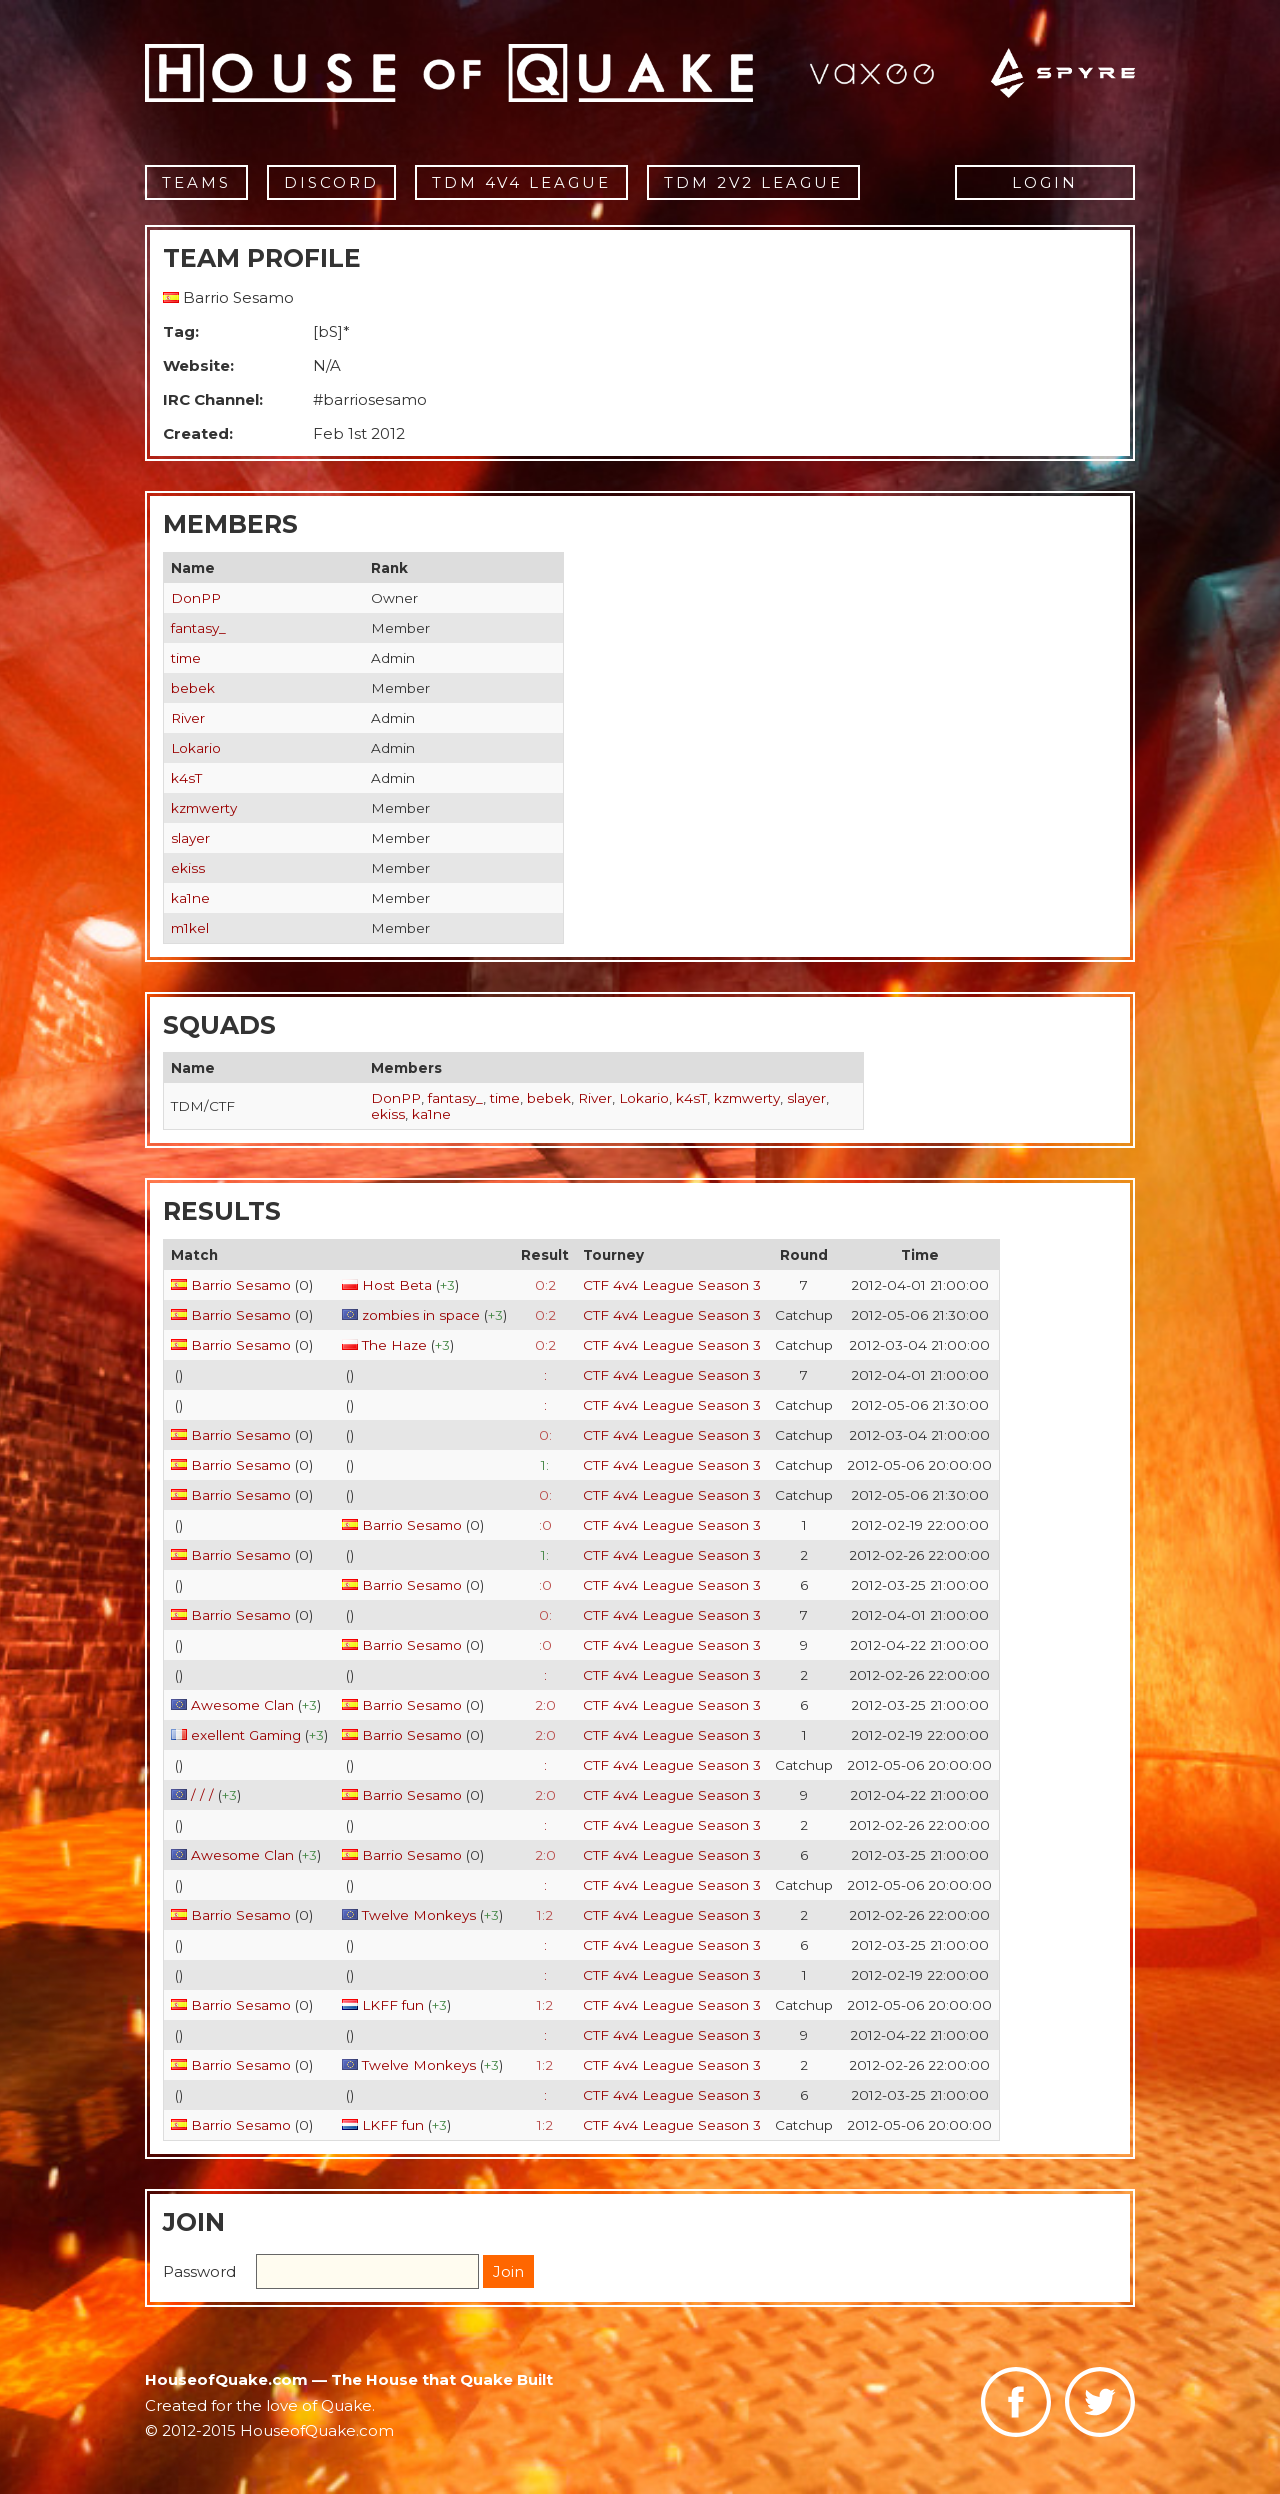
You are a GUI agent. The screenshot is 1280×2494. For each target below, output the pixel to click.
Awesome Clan (242, 1705)
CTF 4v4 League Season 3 (672, 1285)
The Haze (396, 1345)
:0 (545, 1525)
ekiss (188, 868)
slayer (190, 838)
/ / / (202, 1795)
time (186, 658)
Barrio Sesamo (241, 1285)
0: (545, 1435)
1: (545, 1465)
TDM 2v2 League (753, 182)
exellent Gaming (246, 1735)
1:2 (545, 1915)
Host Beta (397, 1285)
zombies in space (421, 1315)
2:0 (545, 1705)
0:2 (545, 1285)
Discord (331, 182)
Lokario (196, 748)
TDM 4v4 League (521, 182)
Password (199, 2271)
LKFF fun (393, 2005)
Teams (196, 182)
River (188, 718)
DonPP (196, 598)
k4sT (186, 778)
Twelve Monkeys (419, 1915)
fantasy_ (198, 628)
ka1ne (190, 898)
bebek (193, 688)
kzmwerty (204, 808)
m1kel (190, 928)
